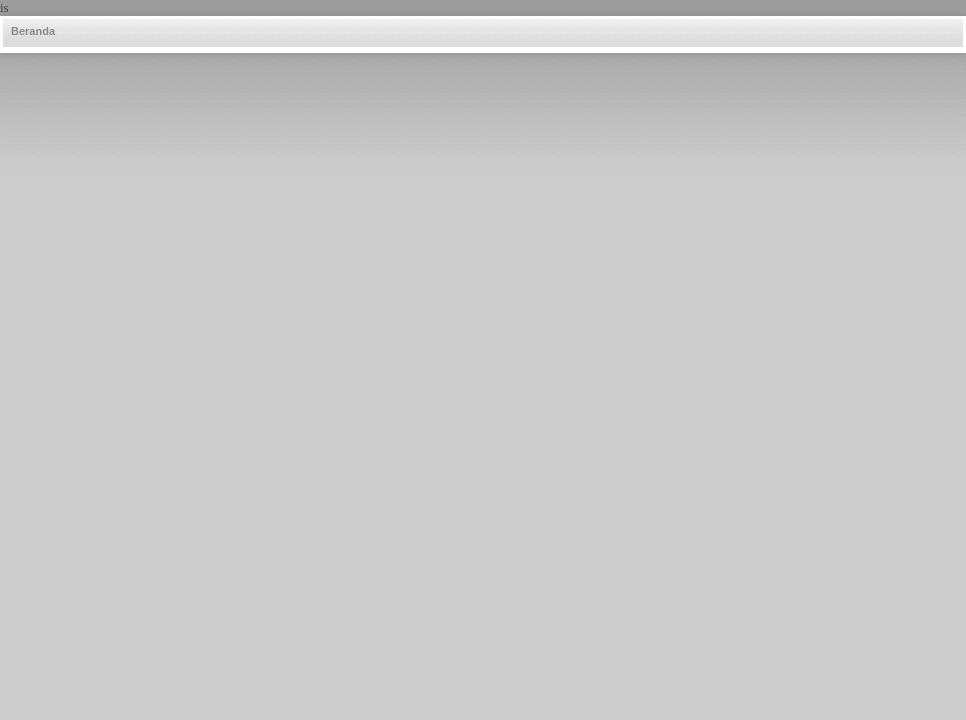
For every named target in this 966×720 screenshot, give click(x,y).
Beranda (33, 31)
